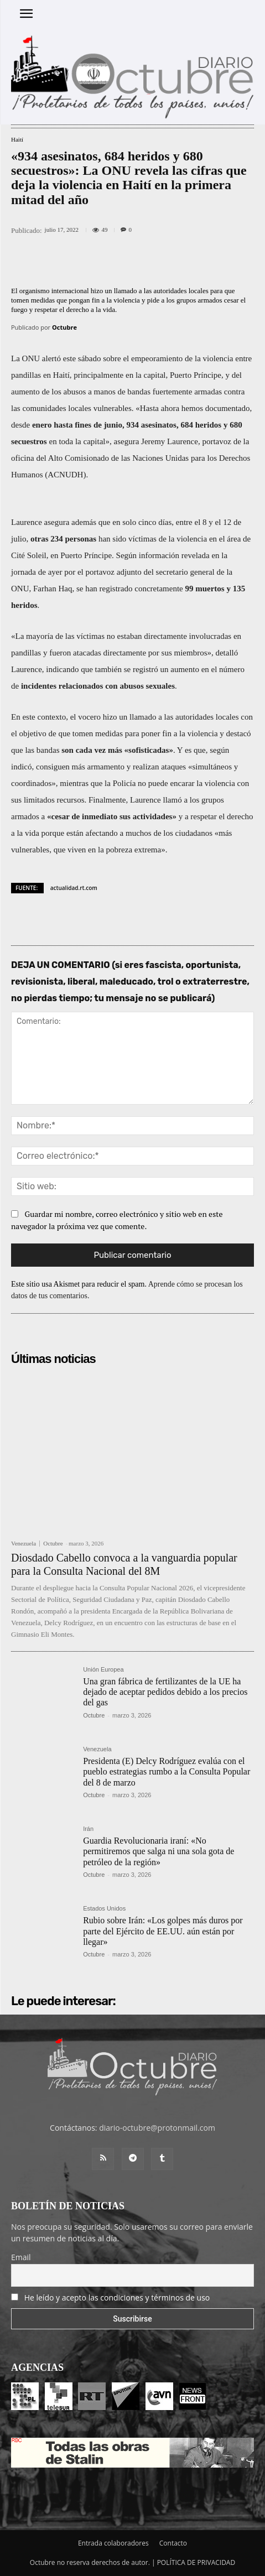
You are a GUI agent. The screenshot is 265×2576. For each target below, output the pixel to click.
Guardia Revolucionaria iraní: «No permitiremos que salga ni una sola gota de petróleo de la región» (158, 1851)
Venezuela (23, 1544)
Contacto (173, 2543)
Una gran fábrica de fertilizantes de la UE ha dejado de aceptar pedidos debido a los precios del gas (165, 1692)
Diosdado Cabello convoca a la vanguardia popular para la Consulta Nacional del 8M (124, 1564)
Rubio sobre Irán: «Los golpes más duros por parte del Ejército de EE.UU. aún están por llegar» (162, 1931)
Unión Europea (103, 1670)
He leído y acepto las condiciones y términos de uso (117, 2297)
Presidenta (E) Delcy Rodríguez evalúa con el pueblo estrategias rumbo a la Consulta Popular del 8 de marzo (166, 1771)
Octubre (64, 327)
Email (21, 2257)
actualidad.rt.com (73, 888)
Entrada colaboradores (113, 2543)
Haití (17, 140)
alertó (51, 358)
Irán (88, 1829)
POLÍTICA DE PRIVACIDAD (196, 2562)
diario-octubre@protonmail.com (157, 2127)
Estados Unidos (104, 1909)
